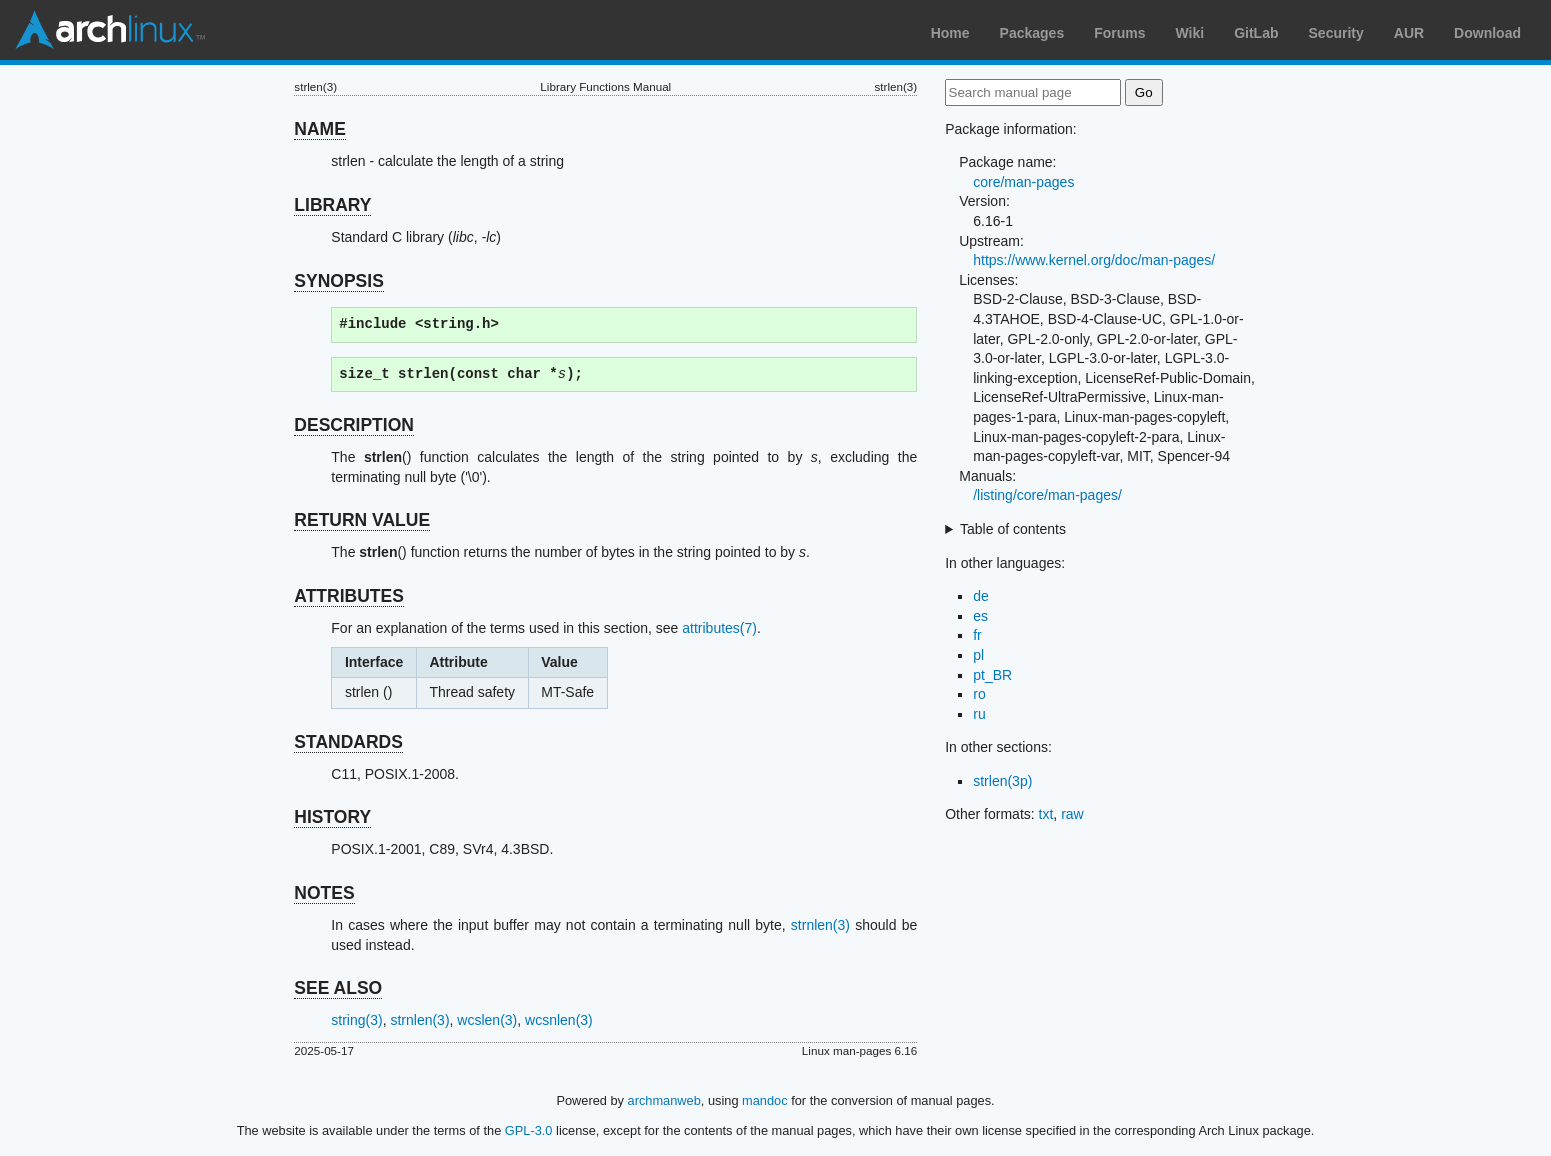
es (980, 616)
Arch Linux (110, 30)
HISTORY (332, 817)
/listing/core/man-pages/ (1047, 495)
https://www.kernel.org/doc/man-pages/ (1094, 260)
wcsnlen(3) (559, 1020)
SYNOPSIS (338, 281)
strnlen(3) (820, 925)
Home (950, 33)
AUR (1409, 33)
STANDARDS (348, 742)
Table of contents (1013, 529)
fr (977, 635)
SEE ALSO (338, 988)
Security (1336, 33)
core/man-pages (1023, 182)
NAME (320, 129)
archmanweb (664, 1100)
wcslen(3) (487, 1020)
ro (979, 694)
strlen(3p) (1002, 781)
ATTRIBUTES (349, 596)
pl (978, 655)
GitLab (1256, 33)
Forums (1119, 33)
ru (979, 714)
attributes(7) (719, 628)
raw (1072, 814)
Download (1487, 33)
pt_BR (992, 675)
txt (1046, 814)
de (981, 596)
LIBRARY (332, 205)
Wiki (1190, 33)
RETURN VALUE (362, 520)
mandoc (765, 1100)
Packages (1032, 33)
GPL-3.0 (529, 1130)
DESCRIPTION (354, 425)
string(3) (356, 1020)
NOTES (324, 893)
